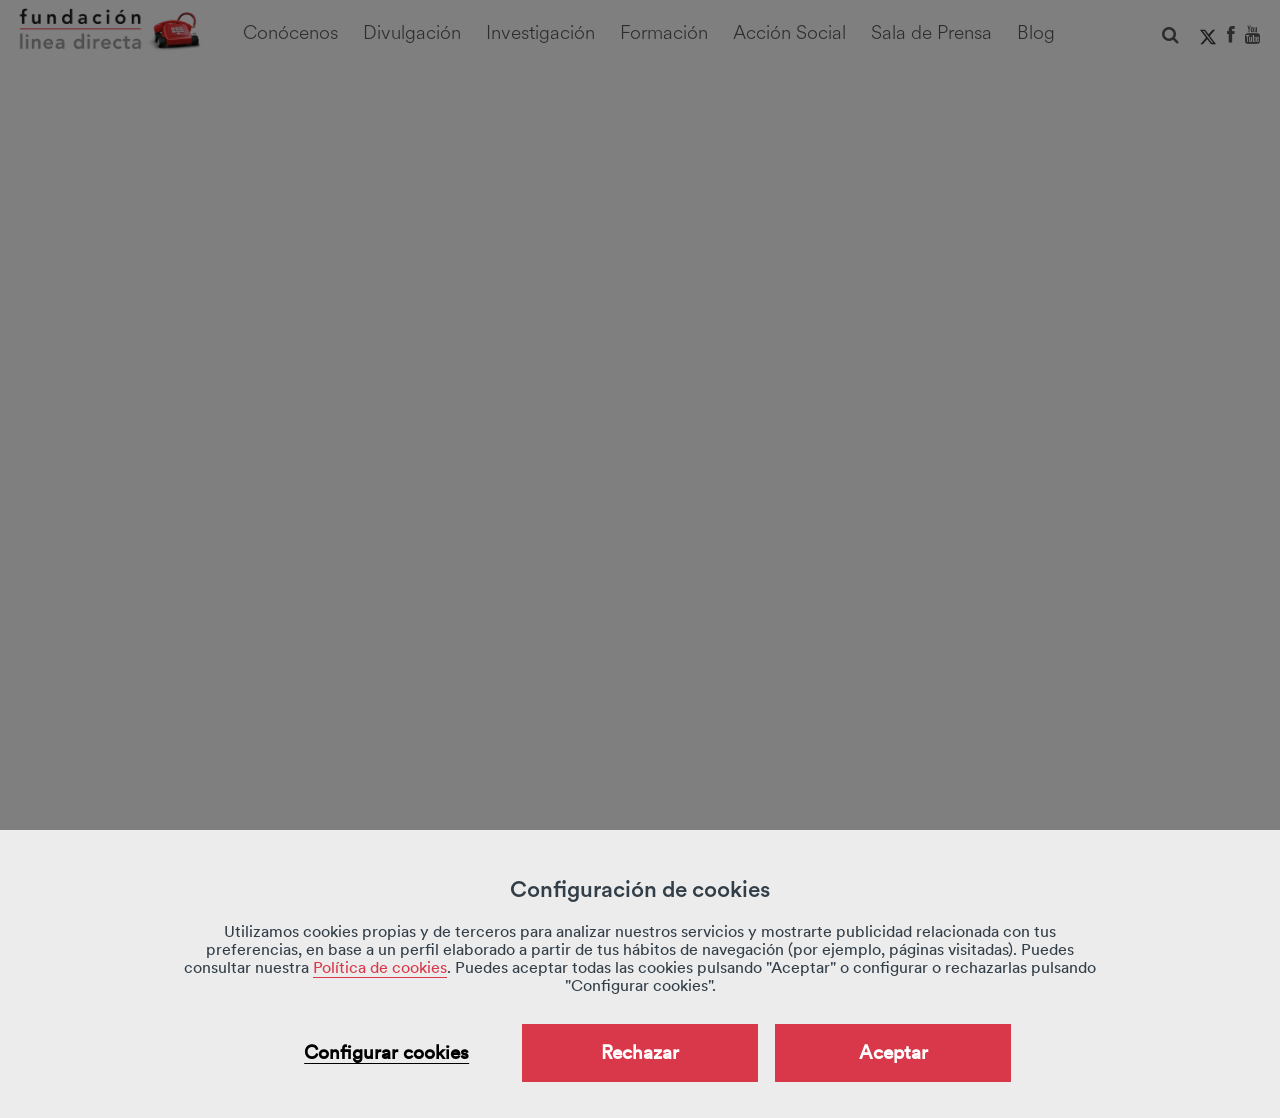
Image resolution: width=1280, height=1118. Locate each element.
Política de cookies (380, 967)
